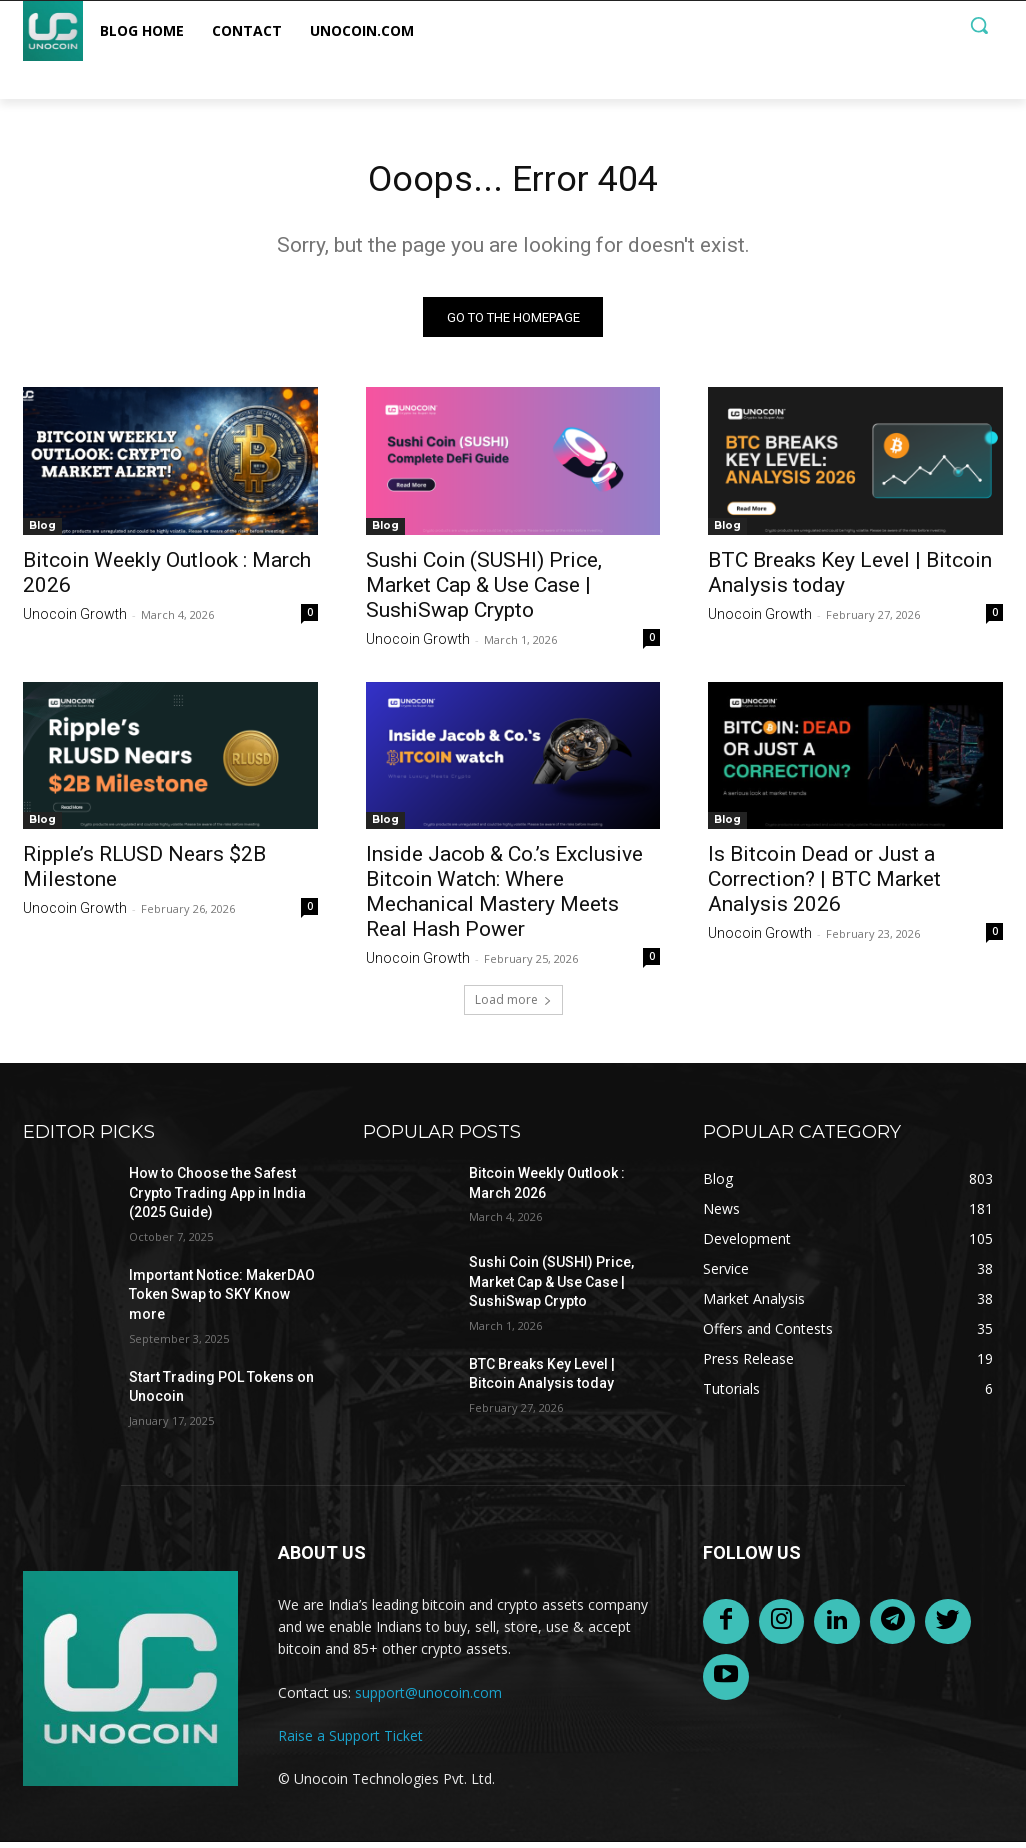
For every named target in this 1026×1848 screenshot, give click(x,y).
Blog (42, 530)
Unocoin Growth (75, 619)
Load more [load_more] (513, 1005)
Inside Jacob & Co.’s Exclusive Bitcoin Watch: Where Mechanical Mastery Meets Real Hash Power (504, 897)
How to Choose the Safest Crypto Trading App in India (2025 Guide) (217, 1198)
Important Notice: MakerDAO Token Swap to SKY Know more (222, 1300)
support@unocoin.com (428, 1697)
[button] (979, 25)
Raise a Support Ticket (350, 1741)
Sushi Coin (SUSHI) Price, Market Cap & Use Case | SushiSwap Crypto (484, 590)
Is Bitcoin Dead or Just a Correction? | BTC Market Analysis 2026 (824, 885)
